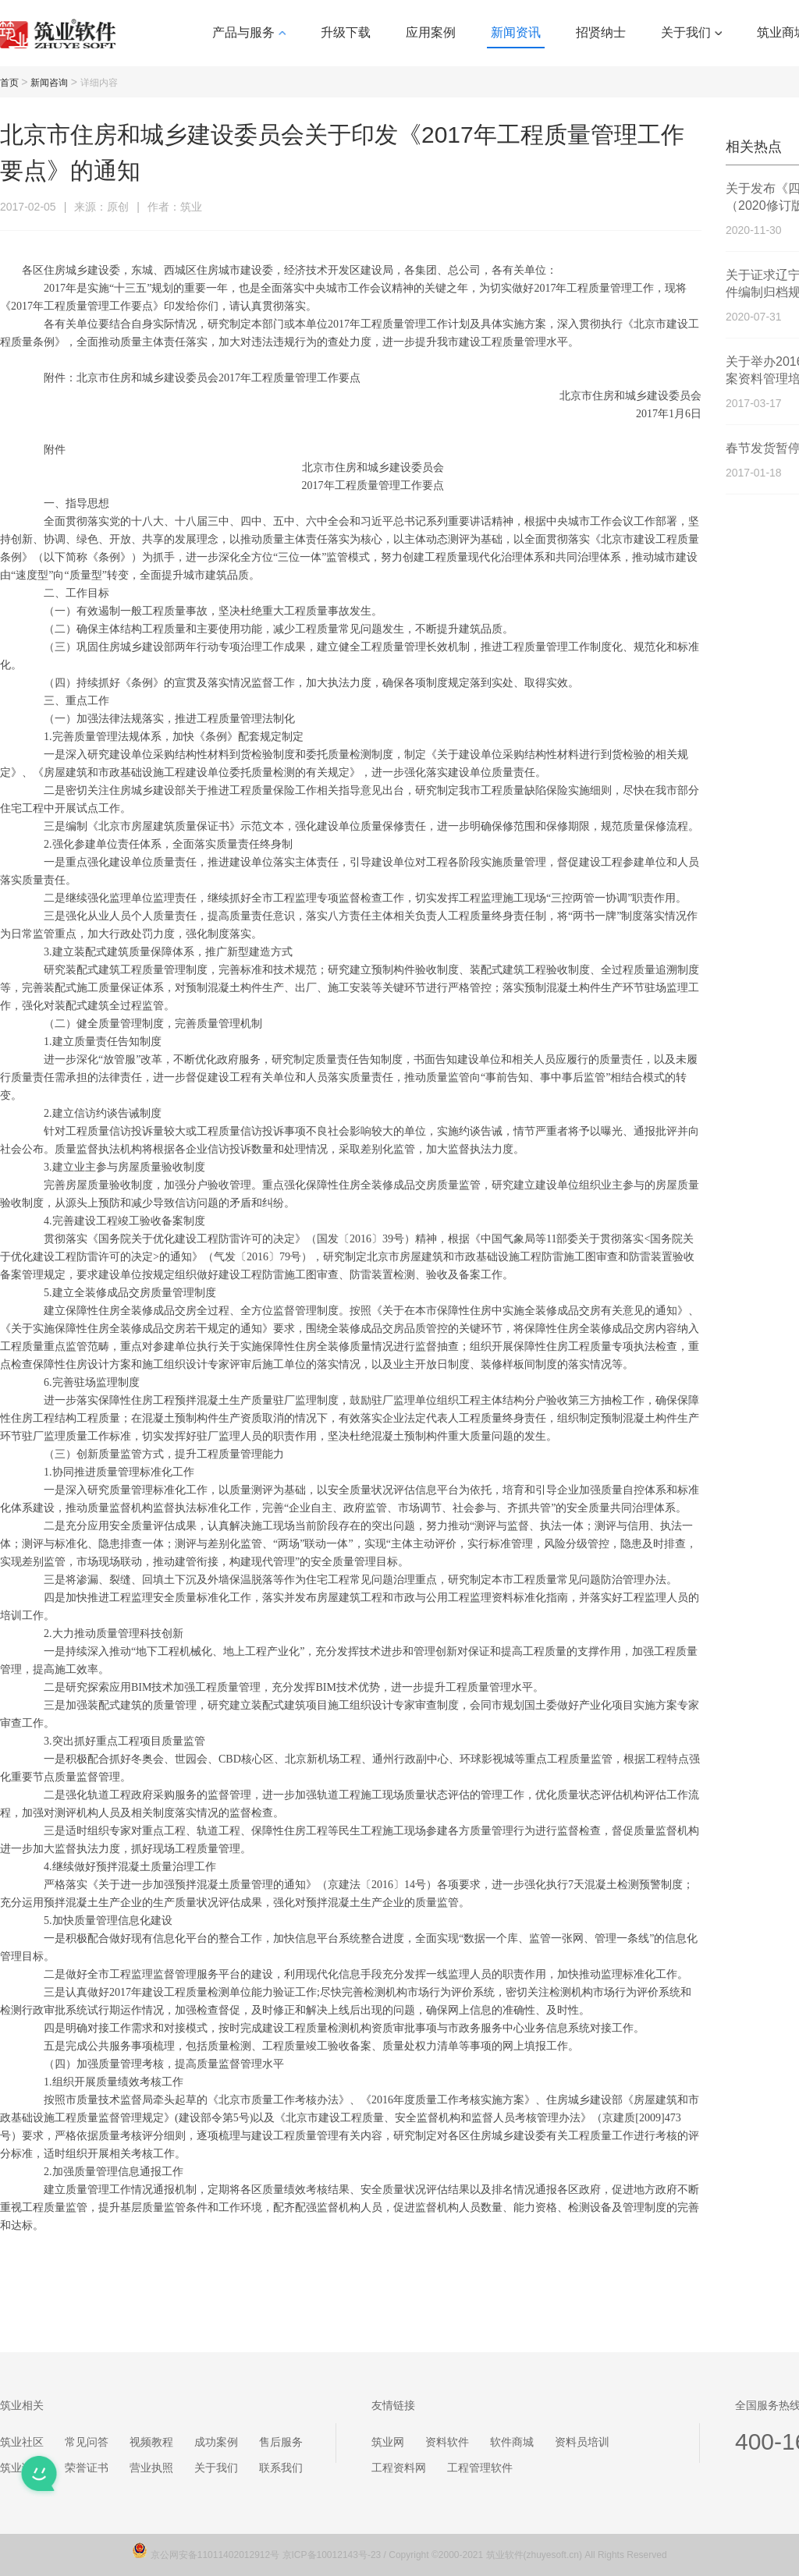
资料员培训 (582, 2442)
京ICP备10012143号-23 (332, 2554)
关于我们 (691, 32)
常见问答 (86, 2442)
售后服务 (281, 2442)
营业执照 (151, 2467)
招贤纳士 (601, 32)
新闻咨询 (49, 82)
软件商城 (512, 2442)
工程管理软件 (480, 2467)
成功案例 (216, 2442)
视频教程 (151, 2442)
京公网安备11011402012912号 (216, 2554)
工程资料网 (398, 2467)
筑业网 (387, 2442)
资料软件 (447, 2442)
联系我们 (281, 2467)
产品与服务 (249, 32)
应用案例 (431, 32)
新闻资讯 (516, 32)
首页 (9, 82)
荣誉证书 (86, 2467)
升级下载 (346, 32)
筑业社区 (22, 2442)
